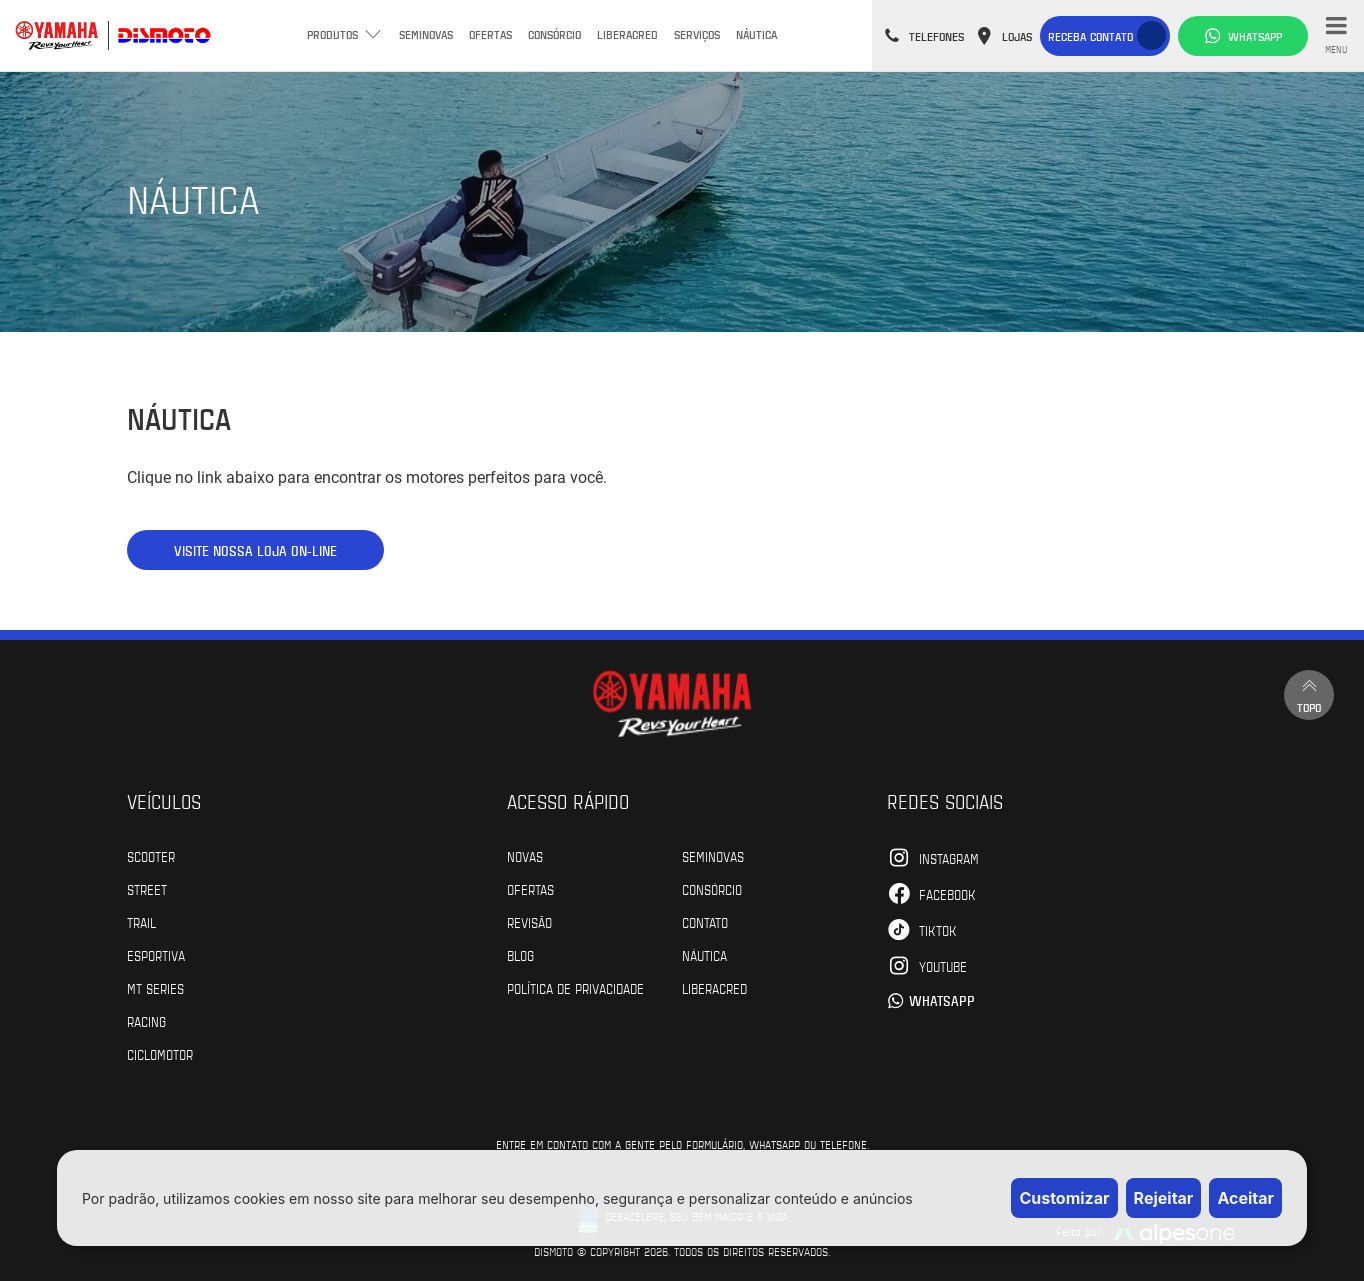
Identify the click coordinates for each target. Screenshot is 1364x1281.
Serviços (697, 34)
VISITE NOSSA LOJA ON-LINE (255, 550)
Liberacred (627, 34)
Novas (525, 856)
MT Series (155, 988)
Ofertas (490, 34)
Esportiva (156, 955)
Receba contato (1090, 36)
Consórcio (554, 34)
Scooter (151, 856)
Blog (520, 955)
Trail (141, 922)
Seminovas (426, 34)
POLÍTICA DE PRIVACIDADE (575, 988)
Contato (705, 922)
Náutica (756, 34)
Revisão (529, 922)
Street (147, 889)
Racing (146, 1021)
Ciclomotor (160, 1054)
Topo (1309, 694)
